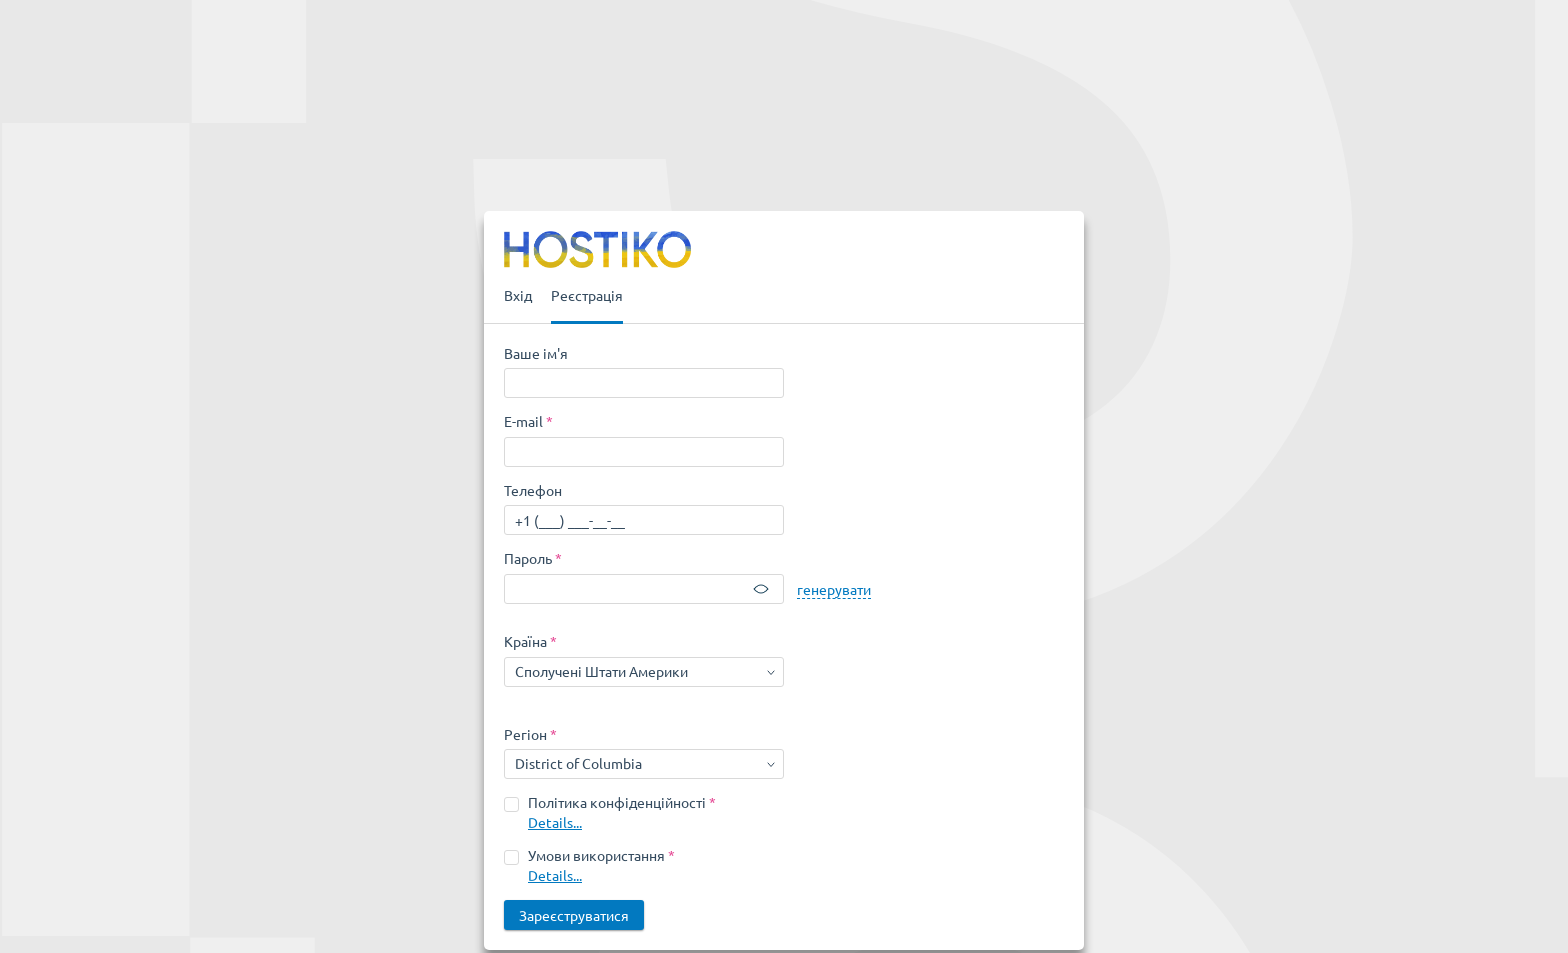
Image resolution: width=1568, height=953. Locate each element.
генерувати (834, 589)
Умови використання (596, 855)
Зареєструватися (574, 915)
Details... (555, 822)
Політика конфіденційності (617, 802)
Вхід (518, 295)
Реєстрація (587, 295)
